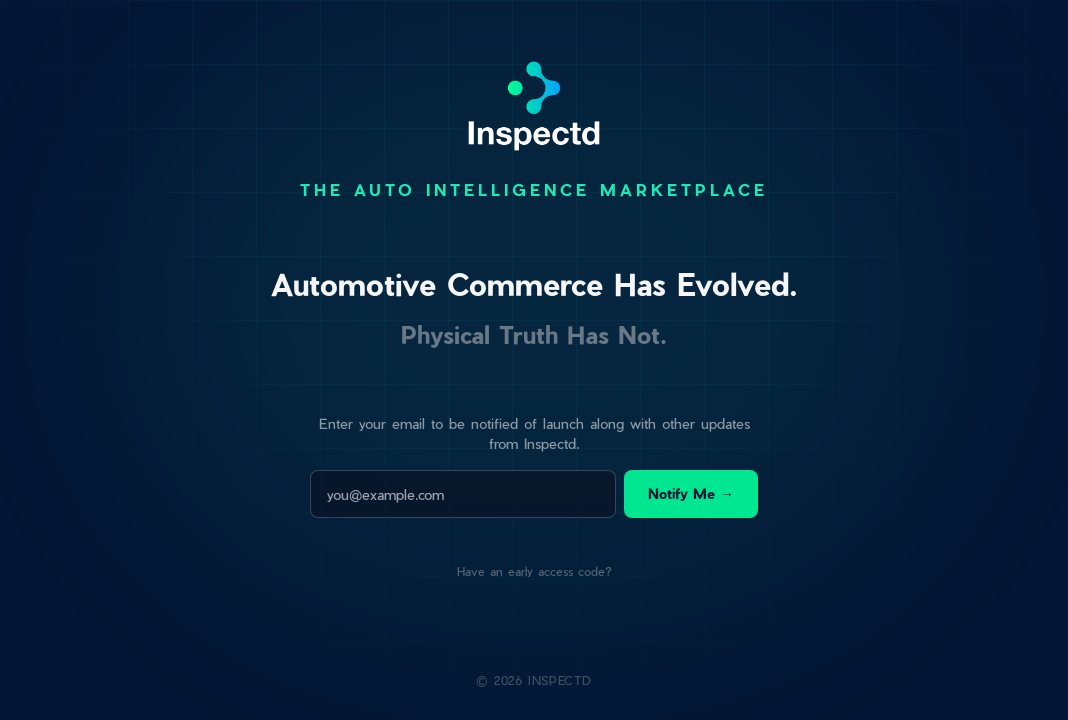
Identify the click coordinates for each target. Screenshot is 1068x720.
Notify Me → (691, 493)
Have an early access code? (534, 571)
